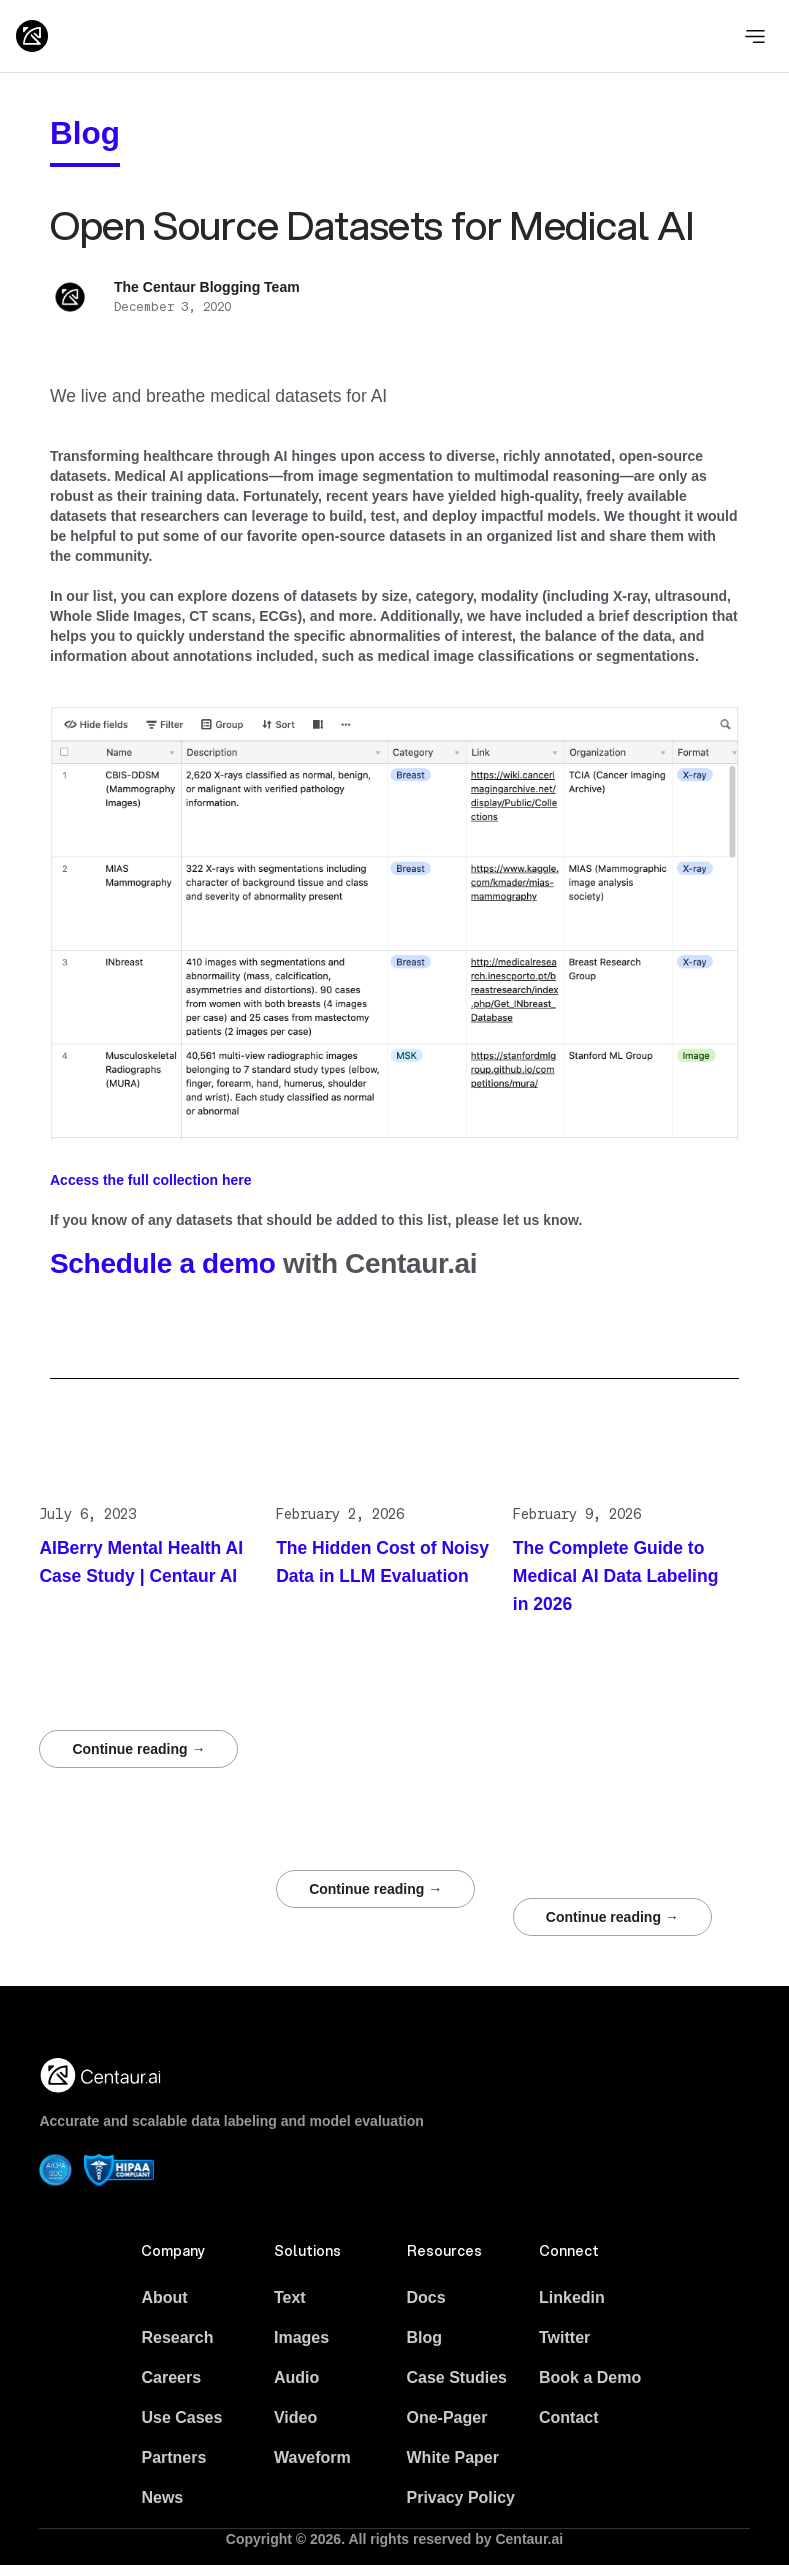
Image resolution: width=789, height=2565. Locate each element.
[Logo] (32, 36)
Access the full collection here (151, 1180)
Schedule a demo (163, 1263)
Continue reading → (138, 1749)
